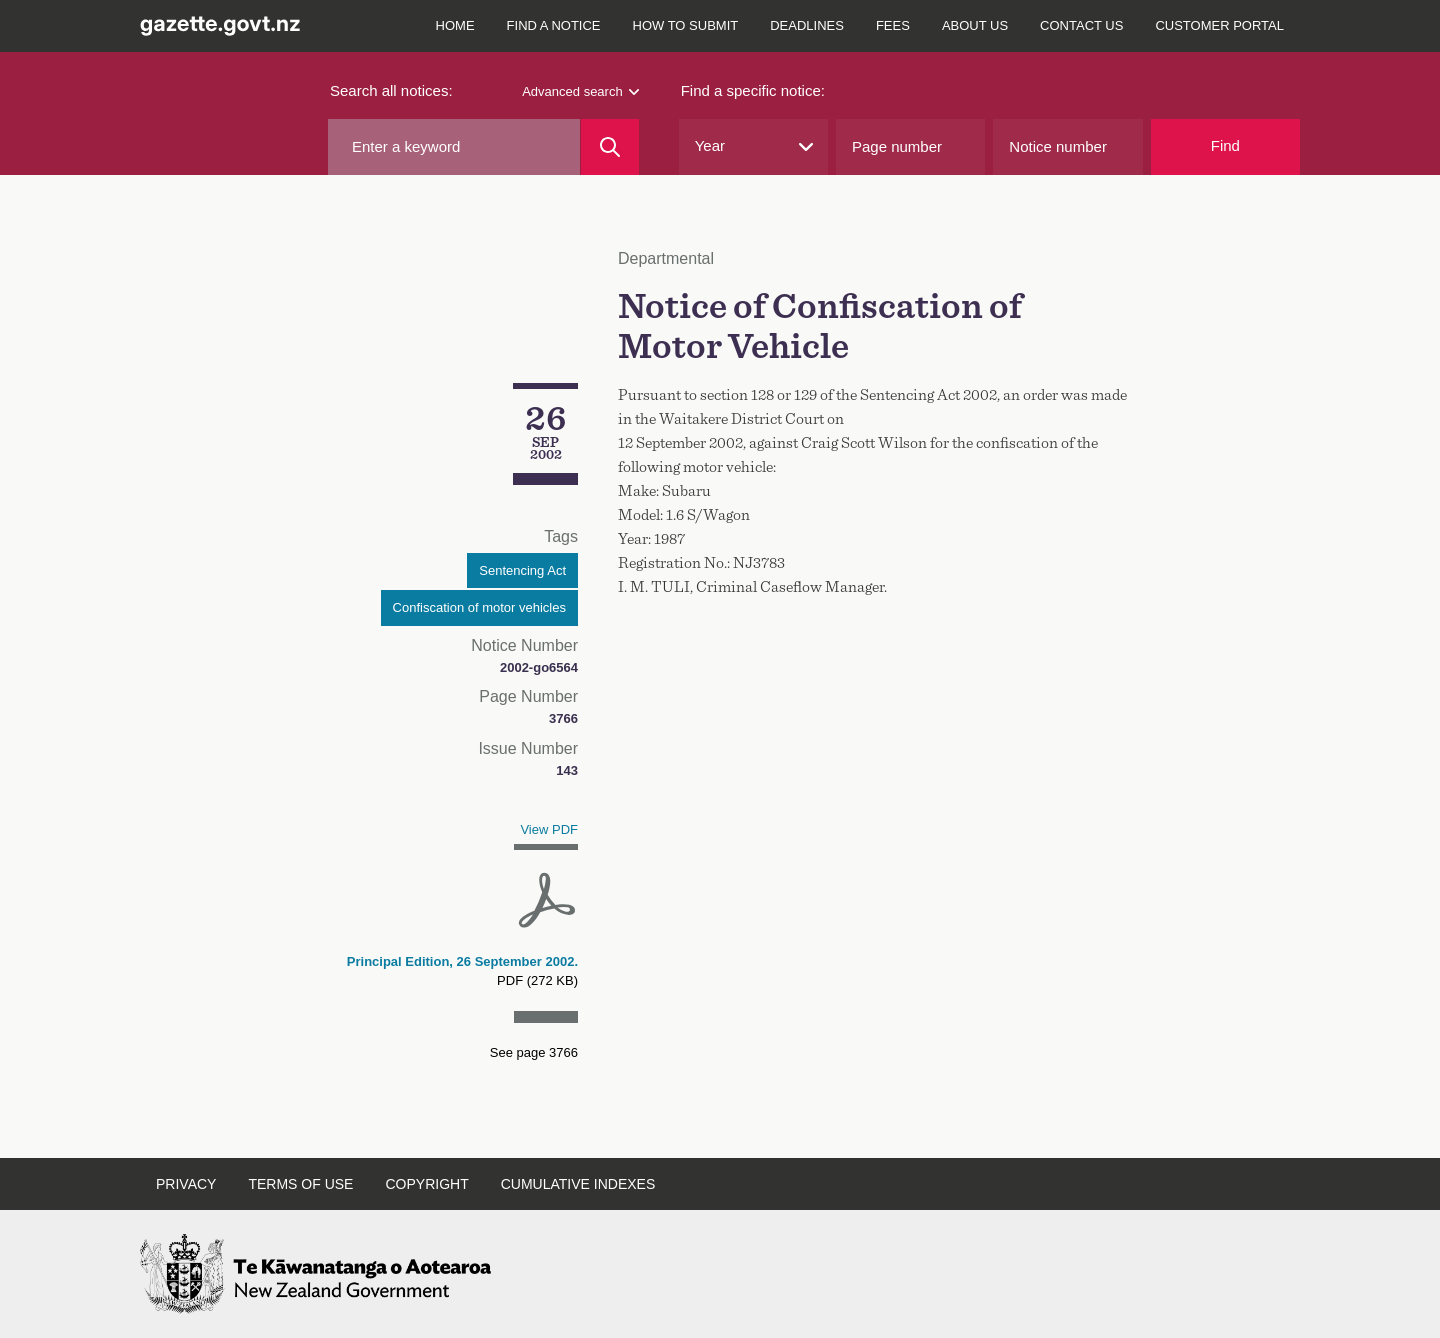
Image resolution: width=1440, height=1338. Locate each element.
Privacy (186, 1184)
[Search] (609, 147)
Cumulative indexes (578, 1184)
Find (1225, 145)
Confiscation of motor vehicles (479, 607)
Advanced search (580, 91)
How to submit (686, 25)
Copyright (426, 1184)
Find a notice (554, 25)
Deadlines (807, 25)
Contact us (1081, 25)
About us (975, 25)
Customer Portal (1219, 25)
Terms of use (300, 1184)
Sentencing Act (522, 570)
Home (455, 25)
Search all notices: (391, 90)
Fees (893, 25)
